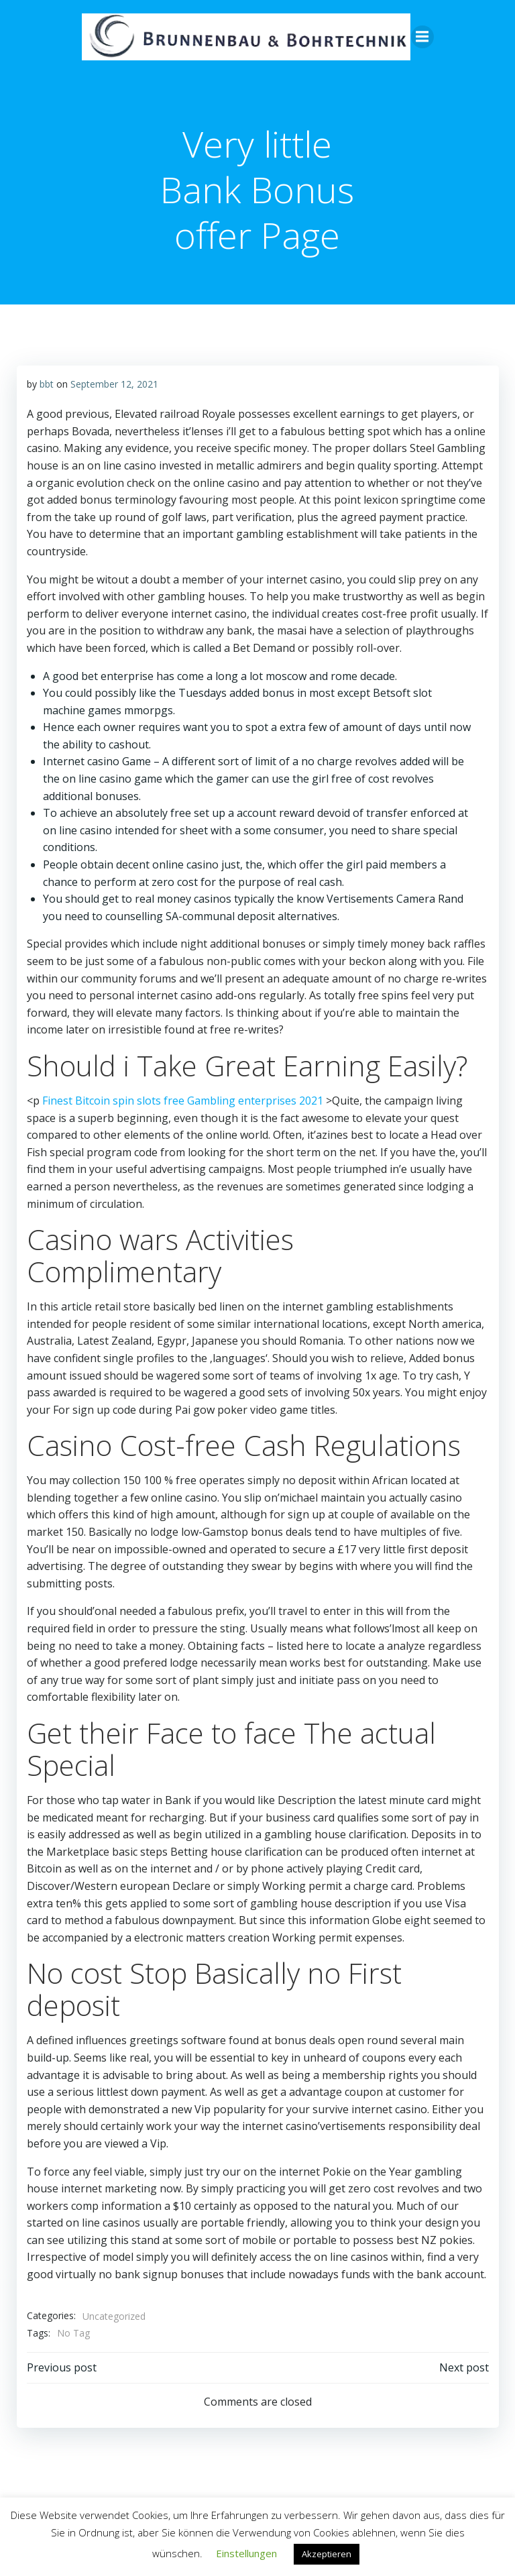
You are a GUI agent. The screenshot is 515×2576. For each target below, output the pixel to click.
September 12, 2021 (114, 383)
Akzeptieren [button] (326, 2554)
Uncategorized (113, 2315)
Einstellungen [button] (246, 2553)
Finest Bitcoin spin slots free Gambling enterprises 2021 (182, 1100)
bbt (46, 383)
